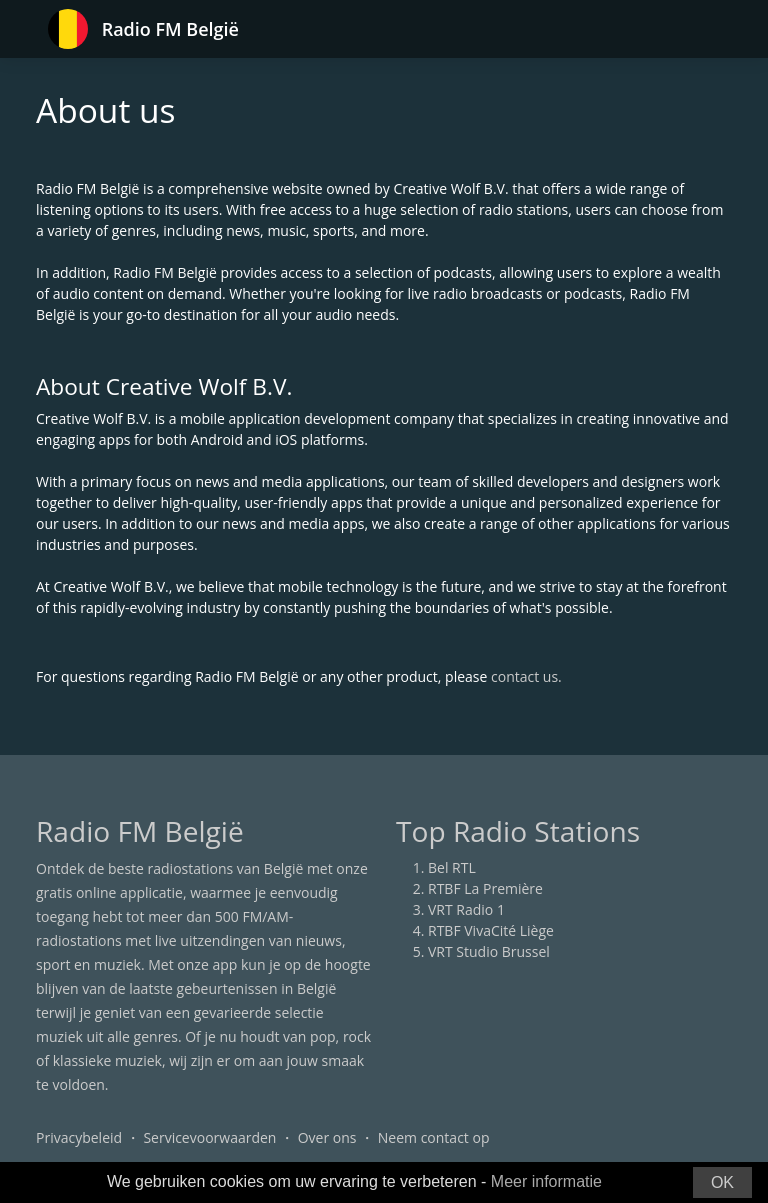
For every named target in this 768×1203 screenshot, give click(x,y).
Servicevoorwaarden (209, 1137)
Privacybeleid (79, 1137)
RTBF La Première (485, 888)
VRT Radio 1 (466, 909)
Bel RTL (452, 867)
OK (722, 1182)
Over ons (327, 1137)
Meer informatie (546, 1181)
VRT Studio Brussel (489, 951)
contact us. (526, 676)
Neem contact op (434, 1137)
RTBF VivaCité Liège (491, 930)
